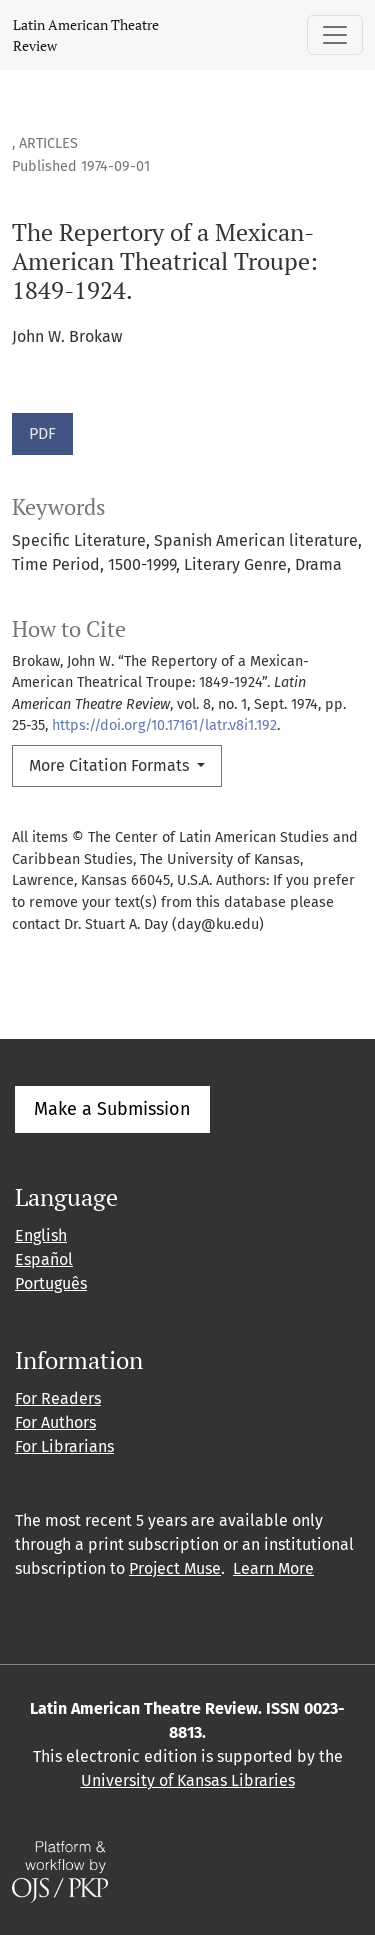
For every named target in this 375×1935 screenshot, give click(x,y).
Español (44, 1259)
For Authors (55, 1422)
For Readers (58, 1398)
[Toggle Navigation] (335, 35)
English (41, 1235)
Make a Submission (112, 1109)
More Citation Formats (111, 765)
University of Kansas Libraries (188, 1780)
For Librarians (64, 1446)
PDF (42, 433)
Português (51, 1283)
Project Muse (175, 1568)
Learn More (273, 1568)
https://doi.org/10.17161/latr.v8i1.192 (164, 725)
